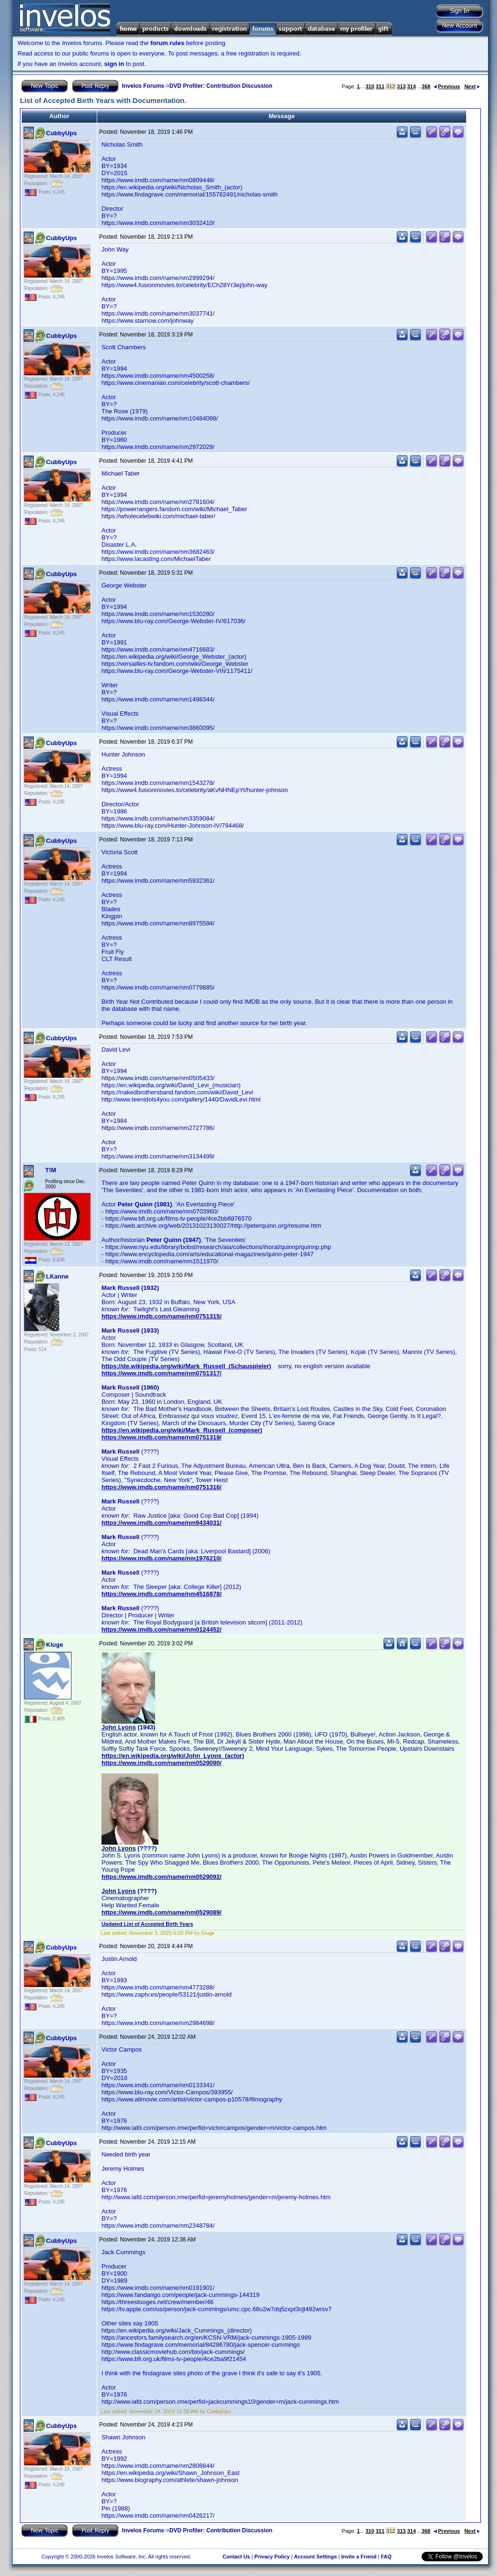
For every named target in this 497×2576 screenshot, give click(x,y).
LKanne (57, 1276)
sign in (114, 63)
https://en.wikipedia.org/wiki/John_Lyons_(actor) (172, 1755)
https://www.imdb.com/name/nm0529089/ (161, 1912)
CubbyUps (61, 133)
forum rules (167, 43)
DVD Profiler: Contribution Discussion (220, 86)
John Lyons (118, 1727)
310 (370, 86)
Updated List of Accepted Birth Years (147, 1924)
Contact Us (236, 2556)
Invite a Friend (359, 2556)
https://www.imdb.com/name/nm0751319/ (161, 1437)
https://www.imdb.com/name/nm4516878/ (161, 1593)
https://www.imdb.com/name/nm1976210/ (161, 1558)
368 (426, 86)
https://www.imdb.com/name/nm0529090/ (161, 1762)
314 (411, 86)
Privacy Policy (272, 2556)
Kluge (54, 1644)
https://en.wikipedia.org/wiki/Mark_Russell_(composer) (181, 1430)
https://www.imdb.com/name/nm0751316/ (161, 1487)
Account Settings (315, 2556)
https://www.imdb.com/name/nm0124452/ (161, 1629)
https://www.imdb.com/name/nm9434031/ (161, 1522)
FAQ (386, 2556)
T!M (50, 1170)
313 (401, 86)
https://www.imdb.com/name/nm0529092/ (161, 1876)
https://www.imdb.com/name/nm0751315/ (161, 1316)
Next (472, 86)
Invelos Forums (143, 86)
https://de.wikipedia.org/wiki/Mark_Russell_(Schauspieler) (186, 1366)
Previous (446, 86)
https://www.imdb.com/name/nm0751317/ (161, 1373)
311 (380, 86)
